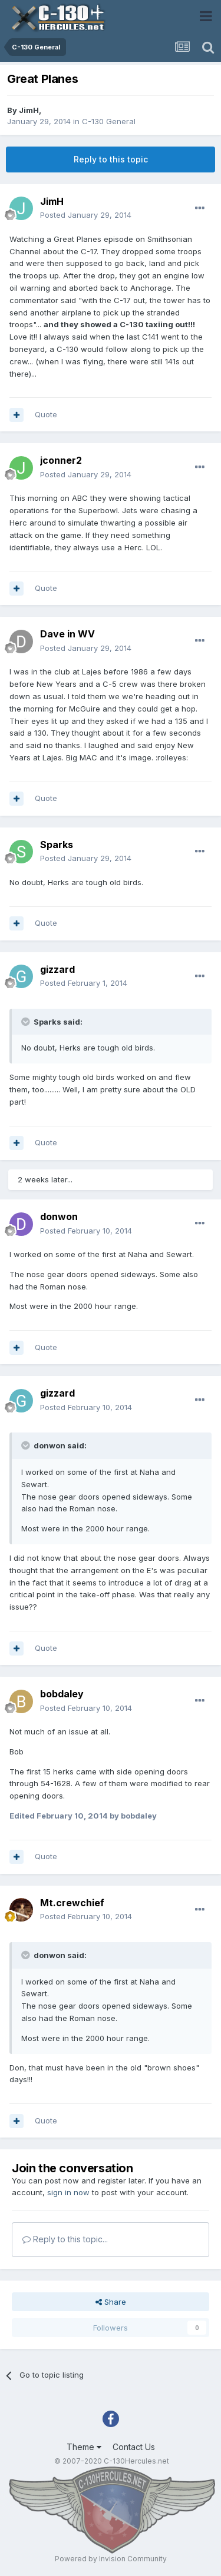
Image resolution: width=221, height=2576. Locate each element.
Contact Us (134, 2447)
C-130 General (109, 121)
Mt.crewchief (72, 1903)
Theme (84, 2447)
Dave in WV (67, 634)
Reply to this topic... (65, 2239)
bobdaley (62, 1694)
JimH (29, 110)
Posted (85, 215)
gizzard (57, 969)
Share (110, 2302)
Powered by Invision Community (111, 2558)
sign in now (68, 2192)
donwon (59, 1216)
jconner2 (61, 460)
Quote (46, 414)
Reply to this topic (111, 159)
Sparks (56, 844)
